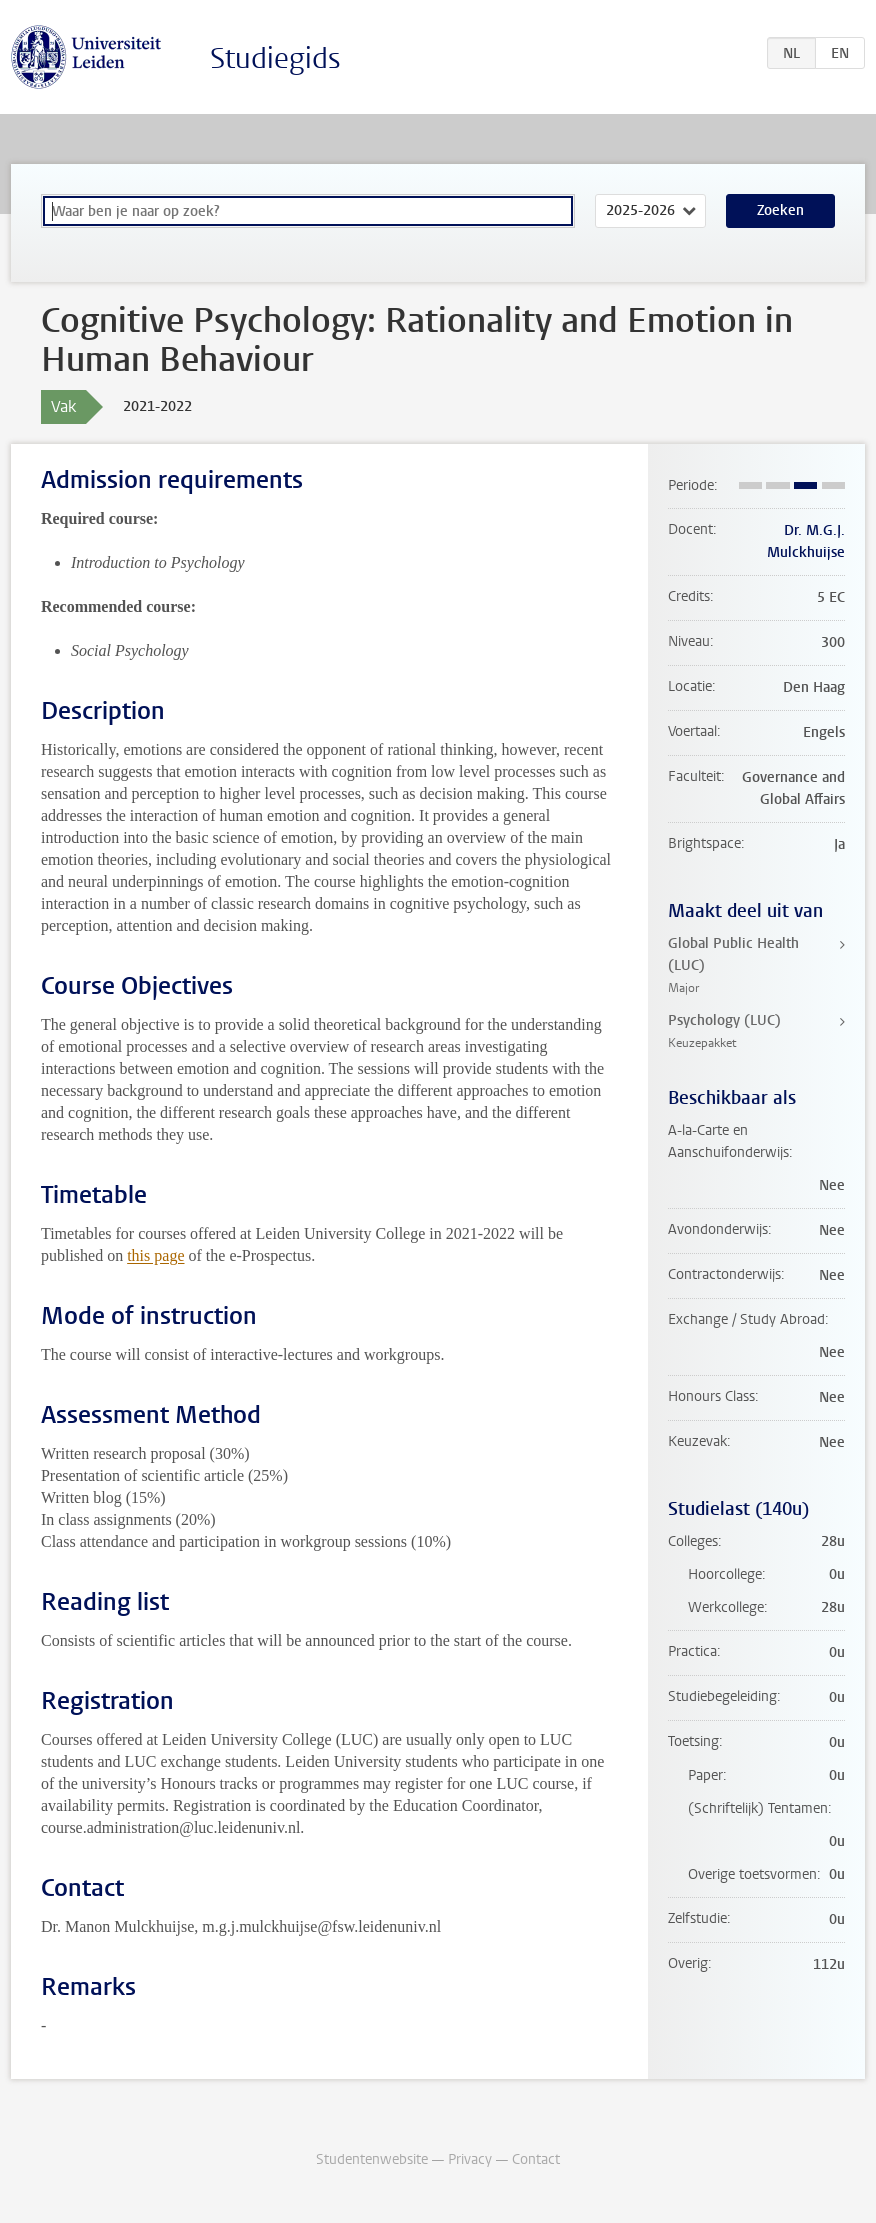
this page (155, 1255)
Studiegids (275, 58)
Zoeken (780, 210)
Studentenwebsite (372, 2159)
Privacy (470, 2159)
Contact (536, 2159)
